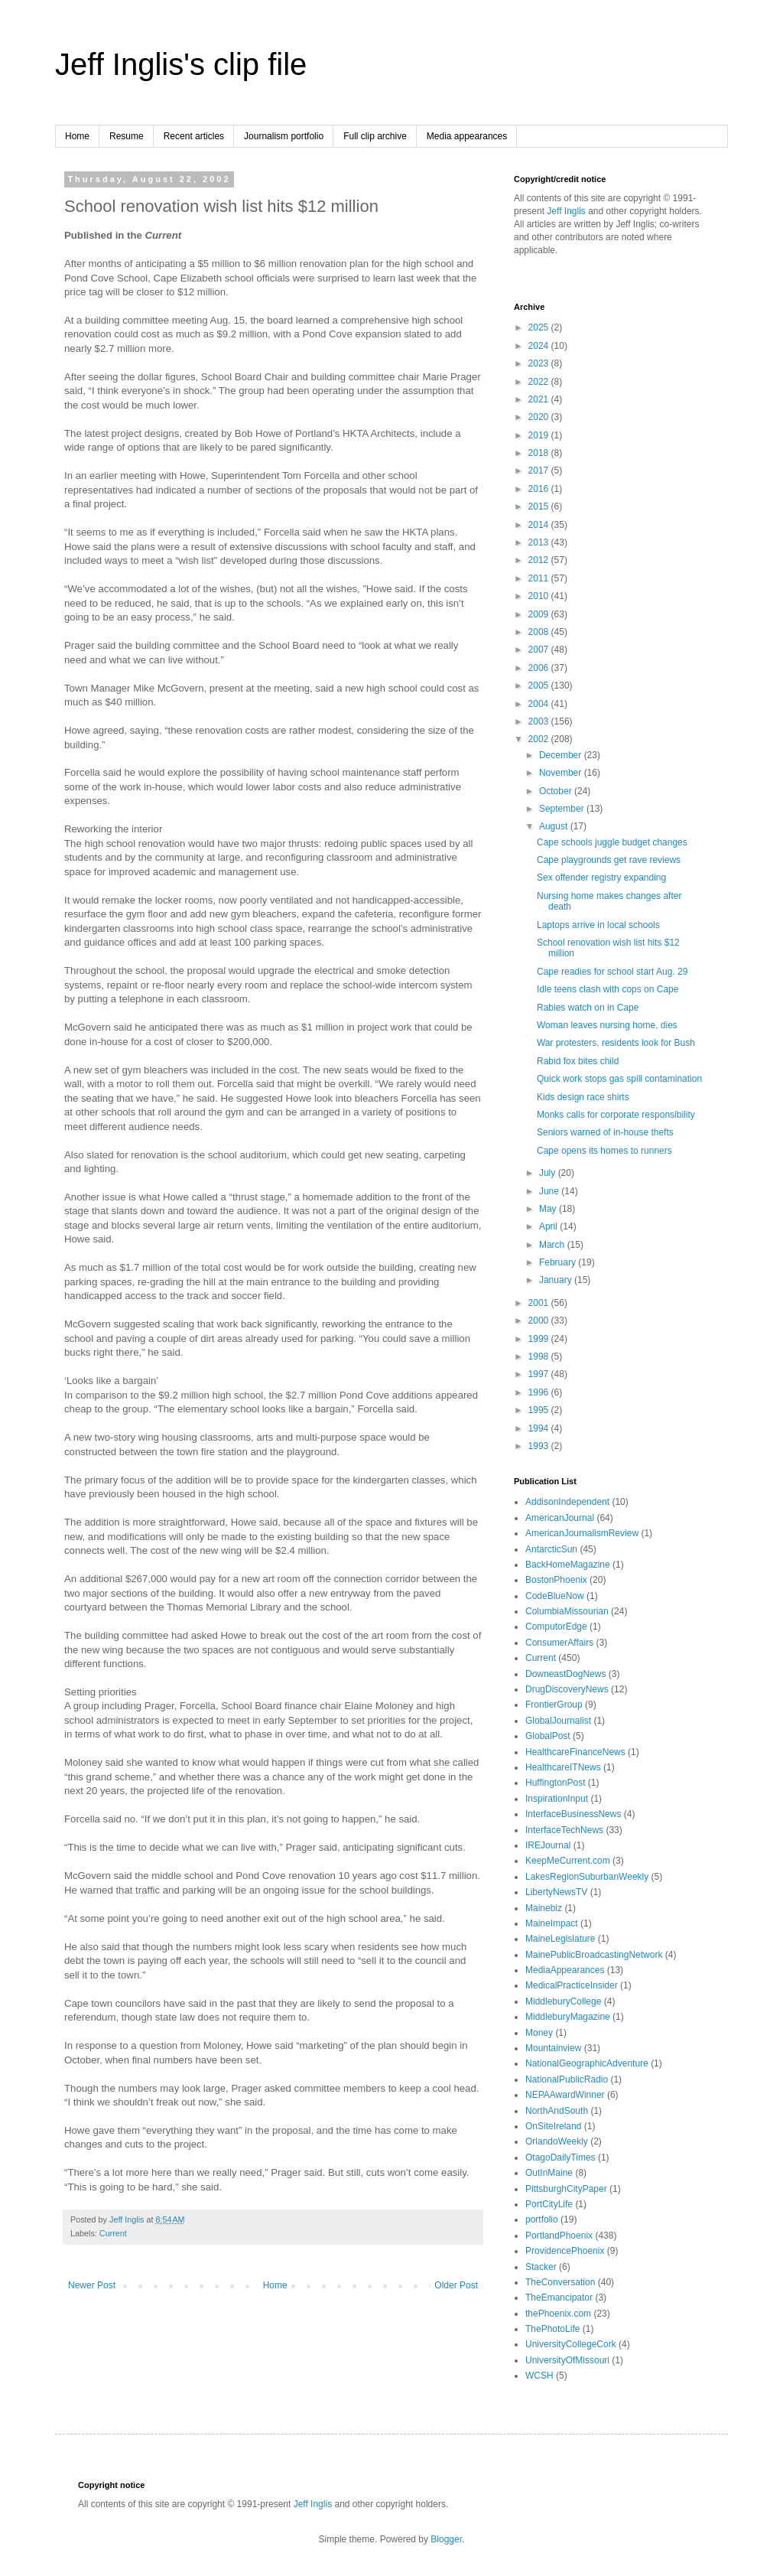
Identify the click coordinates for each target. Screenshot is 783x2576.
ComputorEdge (556, 1626)
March (553, 1244)
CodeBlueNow (554, 1596)
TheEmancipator (559, 2297)
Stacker (541, 2267)
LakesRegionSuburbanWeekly (586, 1876)
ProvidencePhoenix (564, 2250)
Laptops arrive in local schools (598, 925)
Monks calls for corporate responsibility (616, 1114)
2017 (539, 470)
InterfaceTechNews (564, 1830)
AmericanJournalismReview (581, 1533)
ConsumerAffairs (559, 1642)
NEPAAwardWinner (565, 2094)
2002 (539, 739)
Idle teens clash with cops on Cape (607, 989)
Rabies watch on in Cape (587, 1007)
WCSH (539, 2375)
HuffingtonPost (555, 1782)
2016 (539, 489)
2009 (539, 614)
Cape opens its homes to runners (604, 1150)
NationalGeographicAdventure (586, 2063)
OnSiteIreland (553, 2126)
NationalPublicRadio (566, 2079)
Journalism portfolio (283, 136)
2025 (539, 327)
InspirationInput (556, 1798)
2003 (539, 721)
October (556, 791)
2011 (539, 578)
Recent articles (194, 136)
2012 (539, 560)
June (550, 1191)
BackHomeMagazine (567, 1564)
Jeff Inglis (566, 211)
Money (539, 2032)
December (561, 755)
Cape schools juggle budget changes (612, 842)
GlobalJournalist (558, 1720)
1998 (539, 1356)
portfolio (541, 2219)
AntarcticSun (551, 1549)
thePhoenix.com (558, 2313)
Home (77, 136)
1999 (539, 1339)
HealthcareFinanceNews (575, 1752)
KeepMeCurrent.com (567, 1860)
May (549, 1208)
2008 (539, 632)
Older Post (456, 2285)
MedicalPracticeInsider (571, 1985)
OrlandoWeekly (556, 2141)
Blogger (446, 2539)
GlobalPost (547, 1736)
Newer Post (91, 2285)
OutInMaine (549, 2172)
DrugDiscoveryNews (567, 1689)
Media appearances (467, 136)
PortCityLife (549, 2204)
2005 (539, 685)
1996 (539, 1392)
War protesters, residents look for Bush (616, 1042)
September (562, 808)
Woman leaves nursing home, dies (607, 1025)
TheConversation (560, 2282)
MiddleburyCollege (563, 2001)
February (558, 1262)
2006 (539, 668)
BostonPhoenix (556, 1580)
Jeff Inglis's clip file (181, 64)
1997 (539, 1374)
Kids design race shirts (583, 1097)
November (561, 772)
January (556, 1280)
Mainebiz (543, 1908)
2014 (539, 524)
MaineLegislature (560, 1938)
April (549, 1226)
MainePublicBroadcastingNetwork (593, 1954)
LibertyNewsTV (556, 1892)
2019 (539, 435)
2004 (539, 704)
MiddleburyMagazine (567, 2016)
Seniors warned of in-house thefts (605, 1132)
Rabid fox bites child (578, 1061)
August (554, 826)
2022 (539, 381)
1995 (539, 1410)
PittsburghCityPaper (566, 2189)
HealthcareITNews (563, 1767)
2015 (539, 506)
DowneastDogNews (565, 1674)
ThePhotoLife (552, 2329)
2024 (539, 345)
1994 (539, 1428)
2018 (539, 453)
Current (113, 2233)
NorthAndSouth (556, 2110)
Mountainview (553, 2048)
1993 (539, 1446)
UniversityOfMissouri (567, 2360)
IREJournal (547, 1845)
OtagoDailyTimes (560, 2157)
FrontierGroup (554, 1704)
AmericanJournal (559, 1518)
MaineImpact (551, 1923)
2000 (539, 1320)
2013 (539, 542)
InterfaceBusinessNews (573, 1814)
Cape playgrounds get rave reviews (609, 860)
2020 (539, 417)
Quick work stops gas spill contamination (619, 1078)
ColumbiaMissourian (567, 1611)
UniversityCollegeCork (570, 2344)
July (548, 1173)
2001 (539, 1303)
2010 (539, 596)
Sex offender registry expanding (601, 877)
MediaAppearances (564, 1970)
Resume (126, 136)
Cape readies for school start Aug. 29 (612, 971)
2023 (539, 363)
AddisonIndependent (567, 1501)
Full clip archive (375, 136)
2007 (539, 649)
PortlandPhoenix (559, 2235)
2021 (539, 399)
